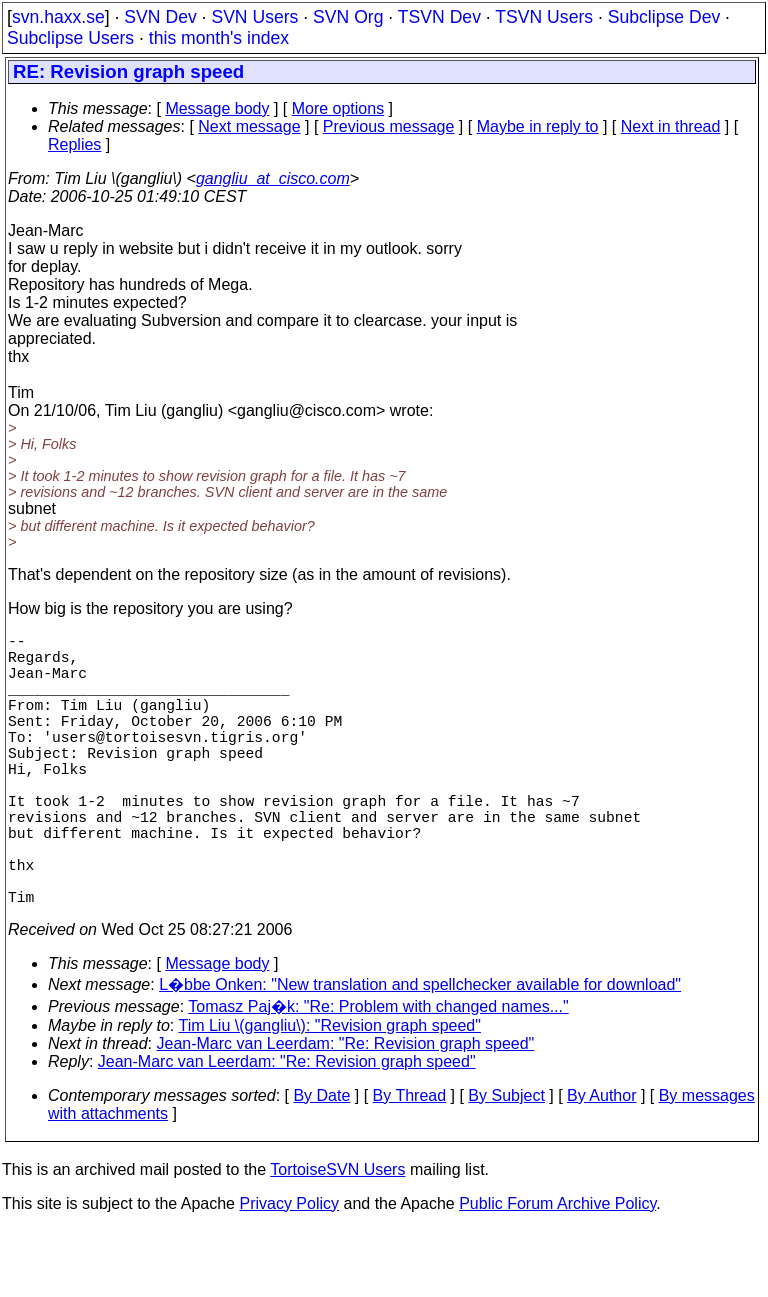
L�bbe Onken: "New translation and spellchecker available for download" (420, 1052)
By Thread (410, 1163)
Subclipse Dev (664, 17)
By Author (601, 1163)
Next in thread (671, 126)
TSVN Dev (439, 17)
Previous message (389, 126)
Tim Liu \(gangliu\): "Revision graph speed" (329, 1093)
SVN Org (348, 17)
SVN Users (254, 17)
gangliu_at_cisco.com (273, 178)
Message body (217, 108)
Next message (249, 126)
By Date (321, 1163)
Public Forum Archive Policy (557, 1271)
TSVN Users (544, 17)
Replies (74, 144)
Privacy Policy (289, 1271)
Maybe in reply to (538, 126)
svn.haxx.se (58, 17)
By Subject (506, 1163)
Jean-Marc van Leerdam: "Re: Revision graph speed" (346, 1111)
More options (338, 108)
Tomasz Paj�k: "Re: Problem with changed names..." (378, 1074)
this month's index (219, 38)
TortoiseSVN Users (337, 1237)
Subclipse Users (70, 38)
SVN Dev (160, 17)
